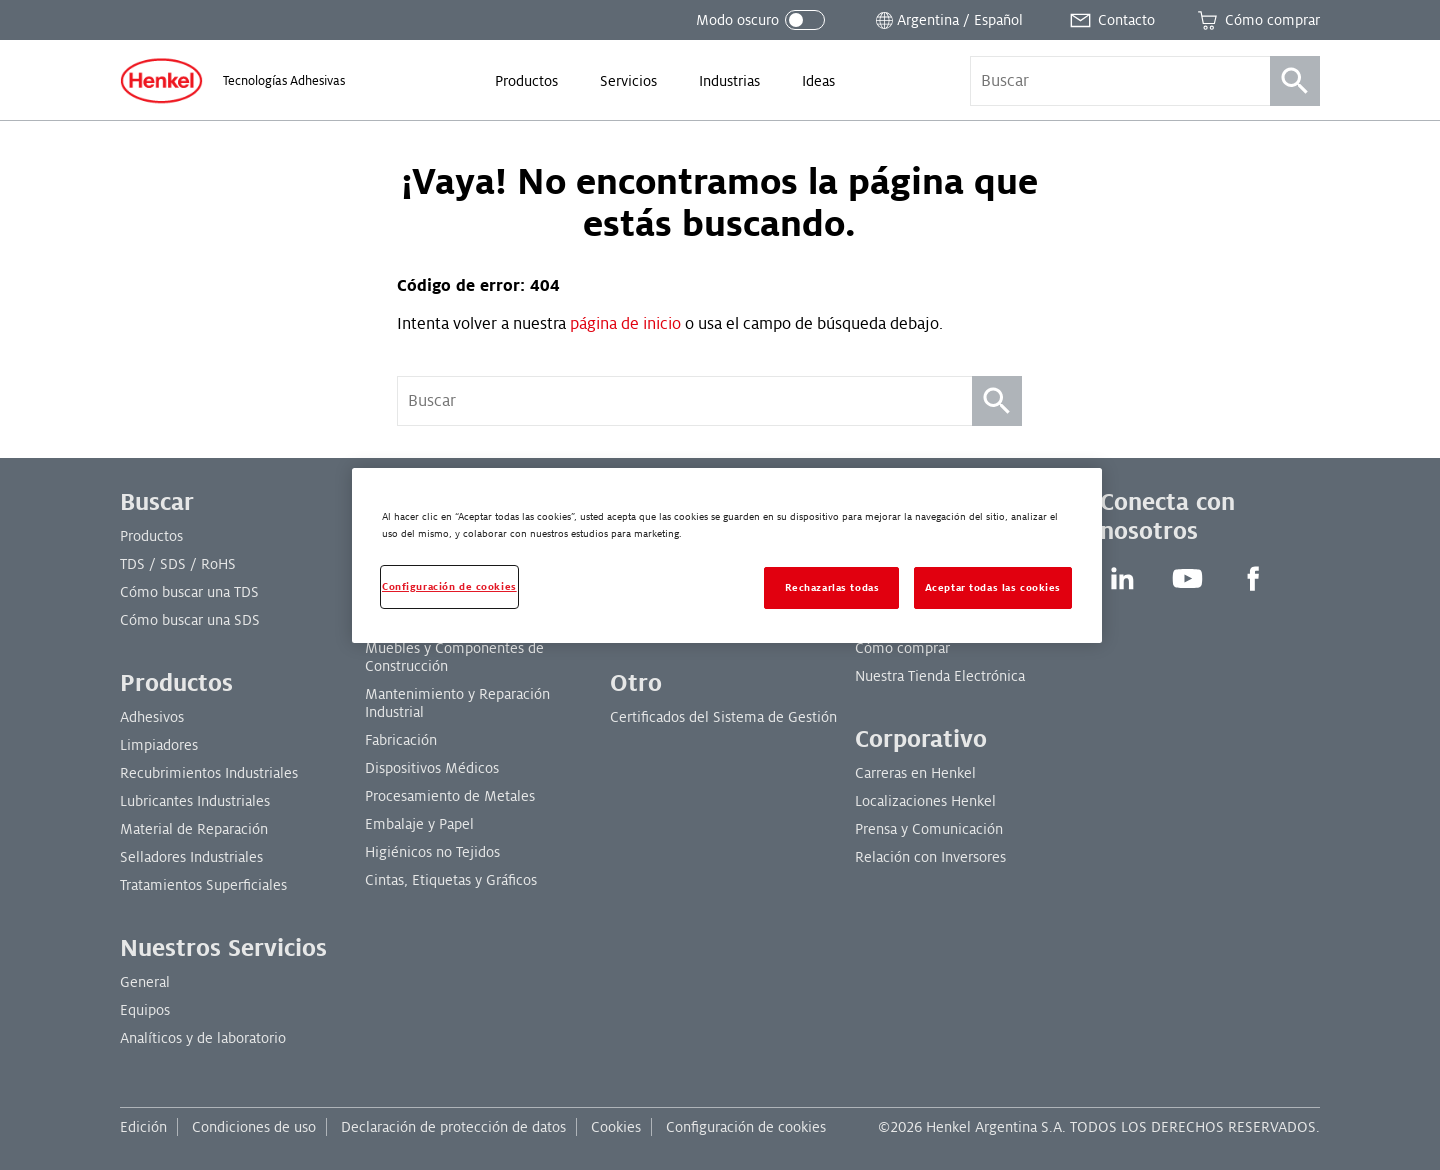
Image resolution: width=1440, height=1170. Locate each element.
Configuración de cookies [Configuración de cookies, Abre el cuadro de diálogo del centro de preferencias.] (449, 586)
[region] (727, 555)
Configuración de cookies (746, 1127)
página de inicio (625, 324)
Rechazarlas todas (832, 587)
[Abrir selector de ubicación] (947, 20)
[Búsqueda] (1295, 81)
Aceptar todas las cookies (993, 587)
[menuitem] (526, 81)
